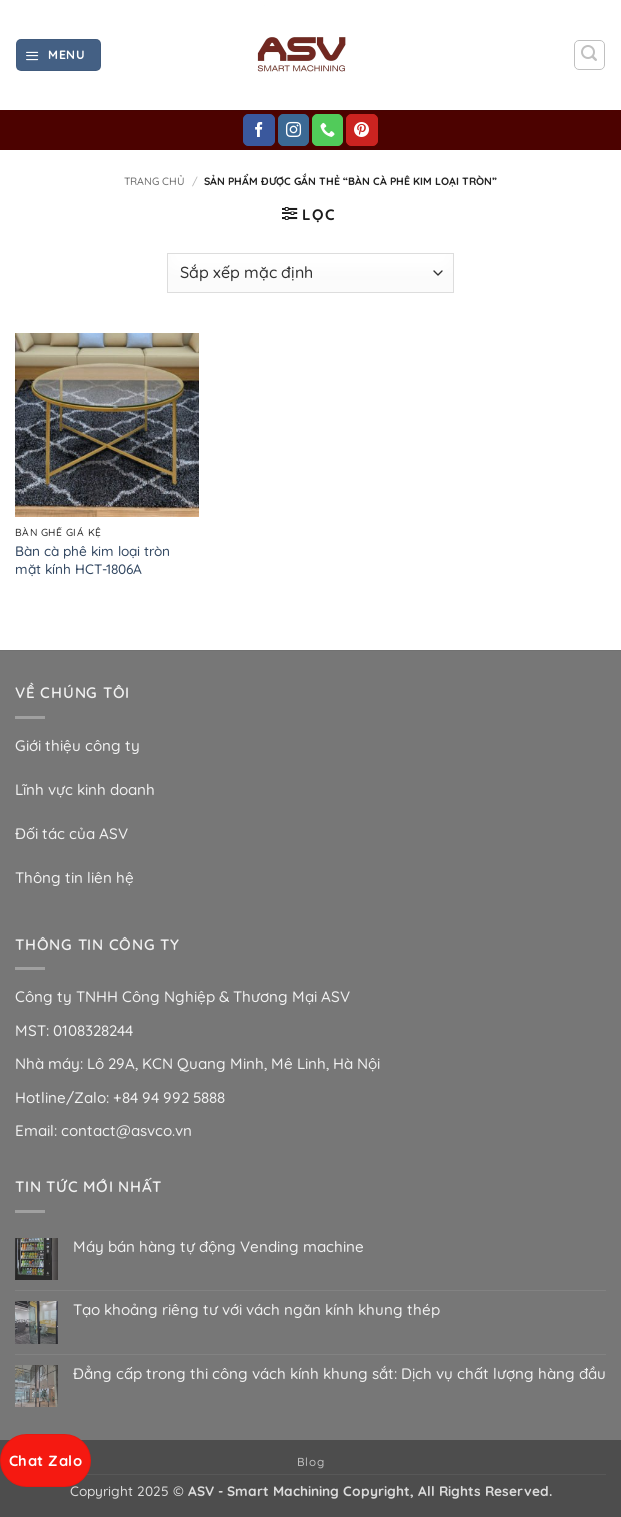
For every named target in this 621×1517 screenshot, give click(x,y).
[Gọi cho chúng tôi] (327, 130)
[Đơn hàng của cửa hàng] (310, 273)
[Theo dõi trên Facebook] (258, 130)
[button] (58, 54)
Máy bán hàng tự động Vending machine (218, 1247)
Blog (310, 1461)
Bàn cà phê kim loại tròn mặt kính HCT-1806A (92, 559)
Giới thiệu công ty (77, 745)
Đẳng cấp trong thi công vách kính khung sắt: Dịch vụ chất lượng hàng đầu (339, 1374)
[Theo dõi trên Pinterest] (361, 130)
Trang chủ (154, 181)
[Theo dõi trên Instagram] (293, 130)
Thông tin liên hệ (74, 877)
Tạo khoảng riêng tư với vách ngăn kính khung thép (256, 1310)
